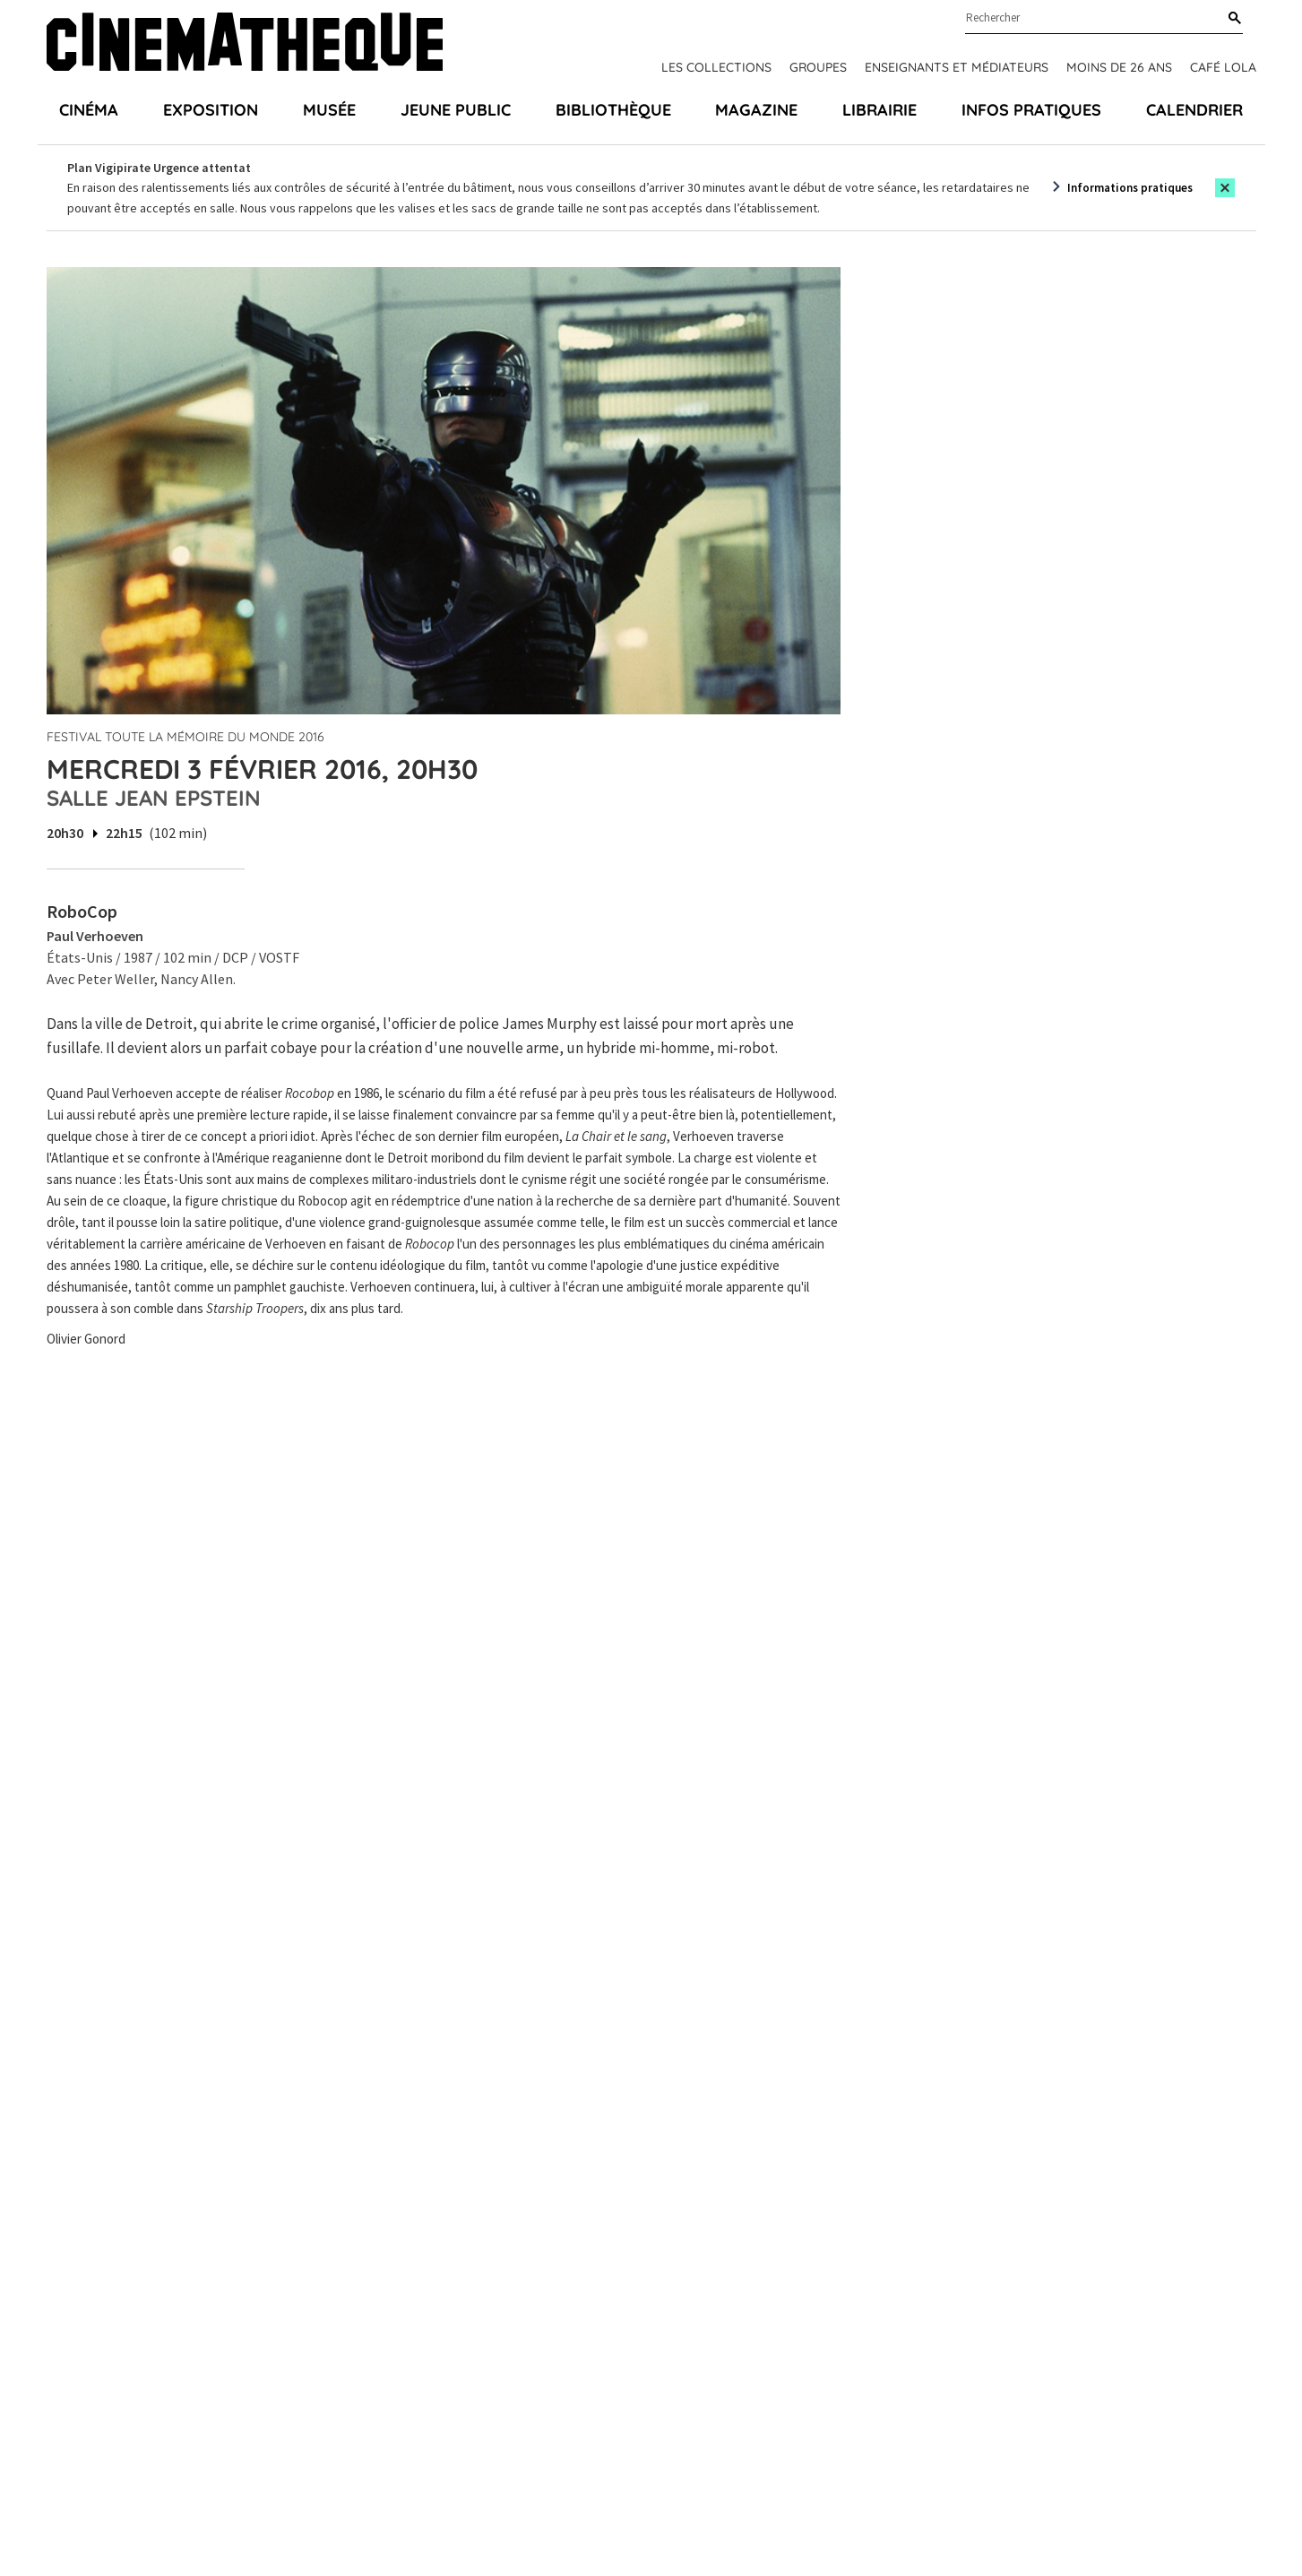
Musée (329, 109)
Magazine (756, 109)
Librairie (879, 109)
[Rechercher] (1231, 18)
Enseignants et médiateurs (956, 67)
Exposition (210, 109)
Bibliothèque (613, 109)
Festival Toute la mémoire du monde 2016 (185, 736)
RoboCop (82, 911)
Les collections (716, 67)
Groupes (818, 67)
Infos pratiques (1031, 109)
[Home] (245, 44)
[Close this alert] (1225, 187)
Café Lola (1223, 67)
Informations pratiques (1130, 187)
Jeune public (456, 109)
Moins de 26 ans (1119, 67)
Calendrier (1194, 109)
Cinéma (88, 109)
